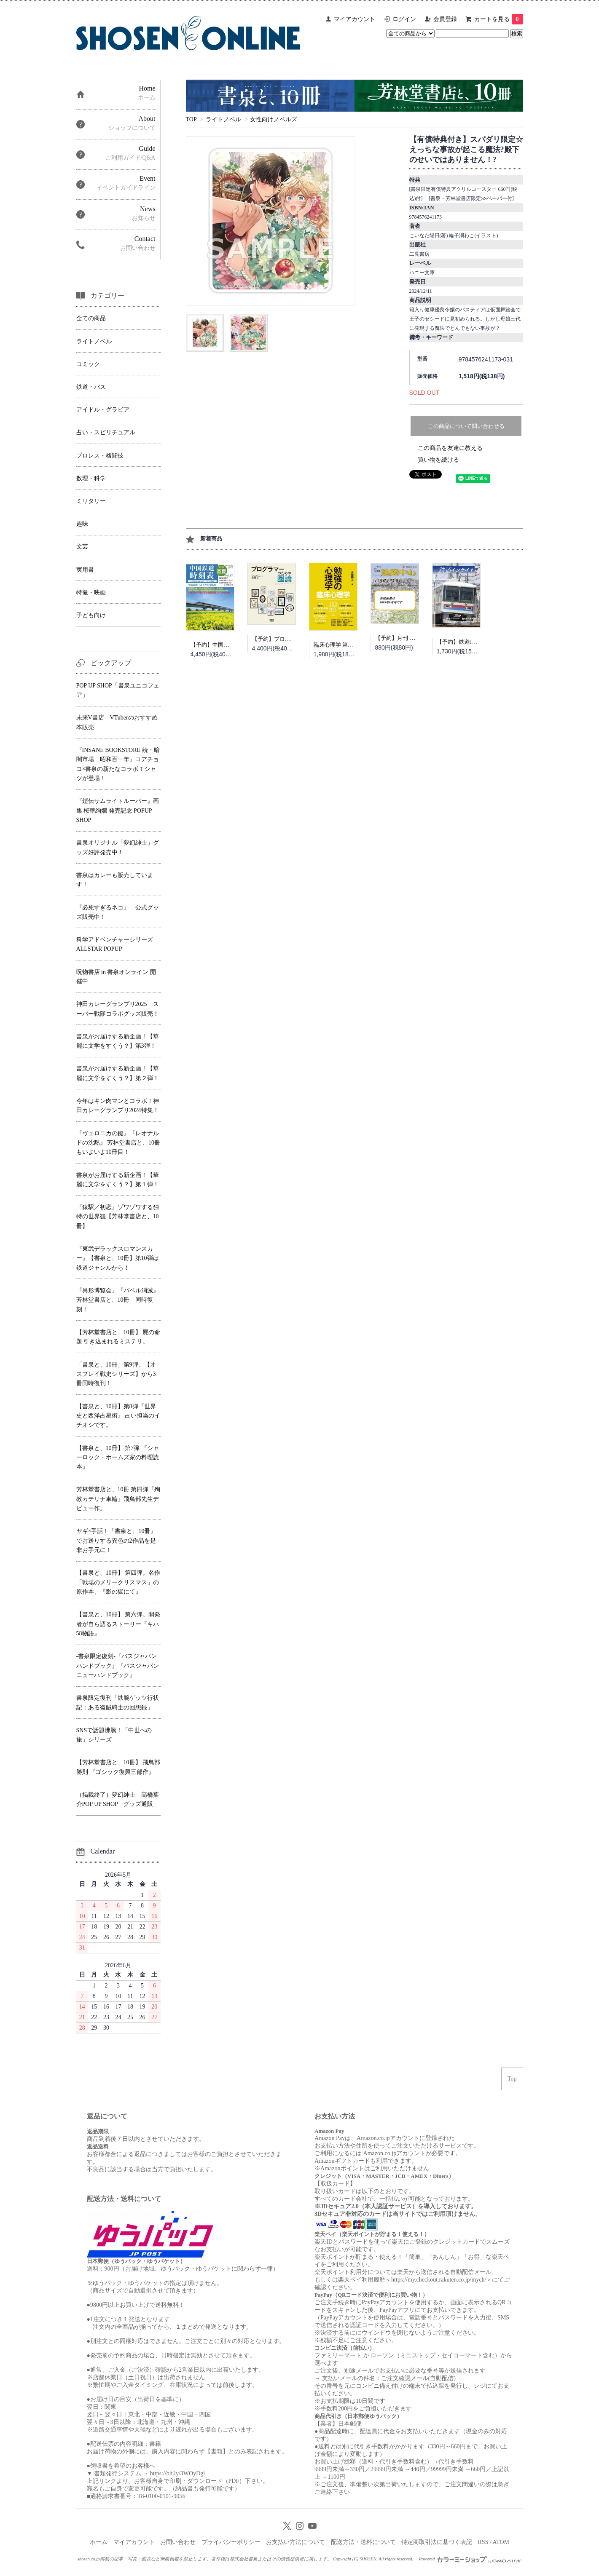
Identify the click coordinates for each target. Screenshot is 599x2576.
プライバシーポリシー (231, 2542)
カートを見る (498, 19)
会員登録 (445, 19)
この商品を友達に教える (450, 448)
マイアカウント (354, 19)
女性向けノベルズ (273, 119)
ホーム (98, 2542)
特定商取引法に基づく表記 (436, 2542)
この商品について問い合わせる (466, 426)
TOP (191, 119)
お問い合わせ (178, 2542)
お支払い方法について (295, 2542)
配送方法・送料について (363, 2542)
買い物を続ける (438, 460)
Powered (470, 2558)
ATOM (501, 2542)
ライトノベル (223, 119)
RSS (483, 2542)
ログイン (404, 19)
